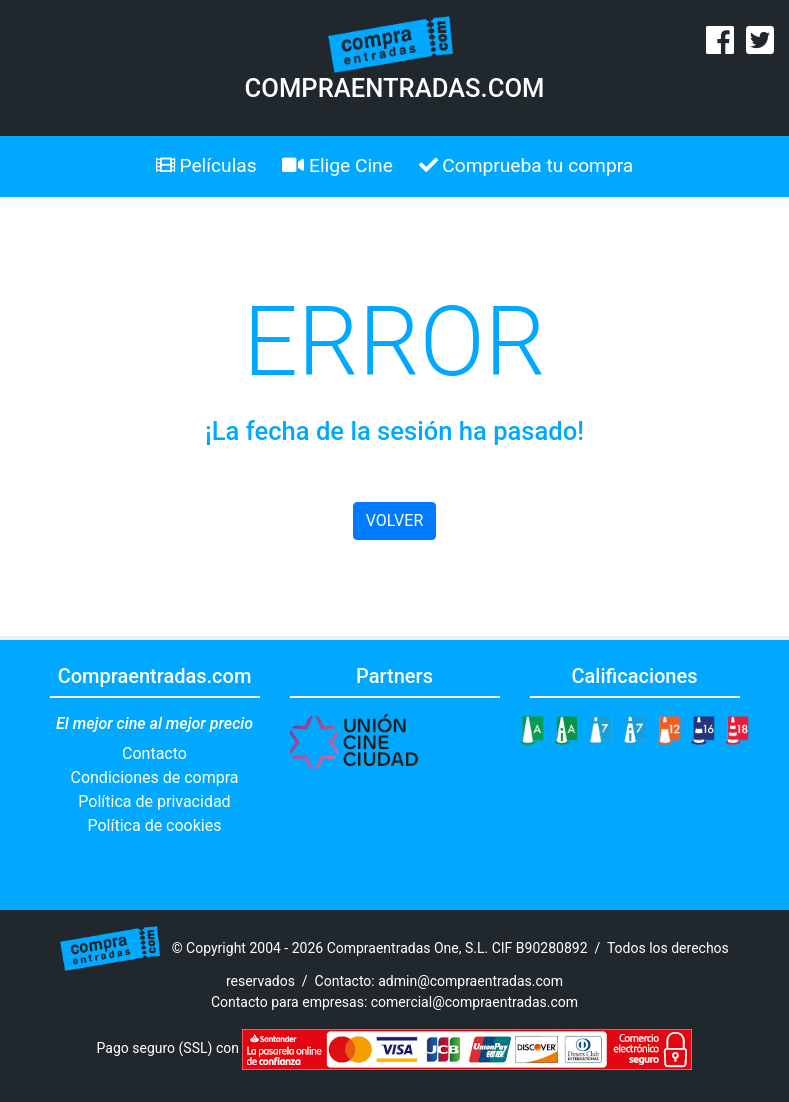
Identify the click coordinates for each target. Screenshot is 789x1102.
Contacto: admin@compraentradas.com (439, 981)
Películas (206, 165)
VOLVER (394, 520)
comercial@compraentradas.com (474, 1002)
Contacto (154, 753)
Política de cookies (155, 825)
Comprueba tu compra (526, 165)
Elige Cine (337, 165)
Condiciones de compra (154, 777)
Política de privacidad (154, 801)
